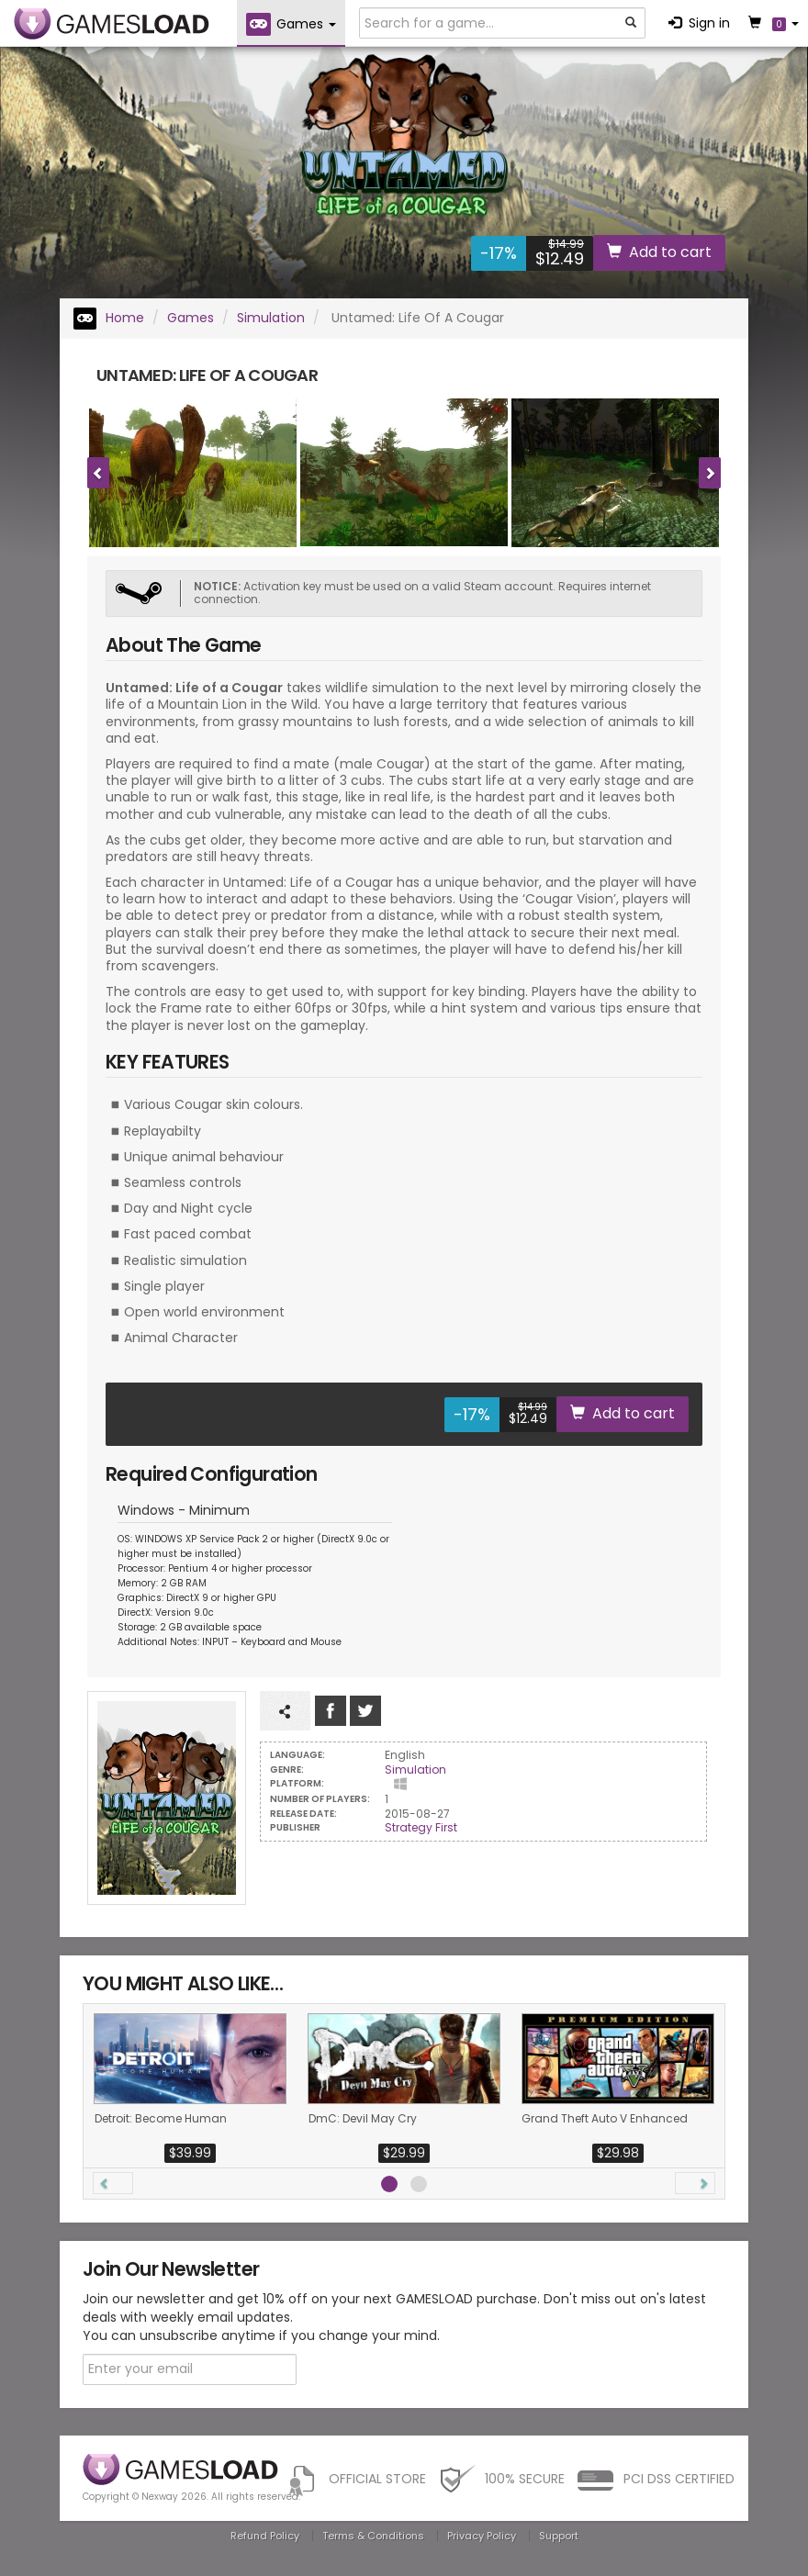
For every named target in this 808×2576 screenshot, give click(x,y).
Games (190, 317)
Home (108, 317)
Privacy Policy (481, 2535)
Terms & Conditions (373, 2535)
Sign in (699, 23)
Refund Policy (264, 2535)
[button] (113, 2183)
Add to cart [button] (659, 252)
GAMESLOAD (111, 23)
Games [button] (291, 24)
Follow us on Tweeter (365, 1711)
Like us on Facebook (330, 1711)
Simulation (271, 317)
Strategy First (421, 1827)
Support (558, 2535)
